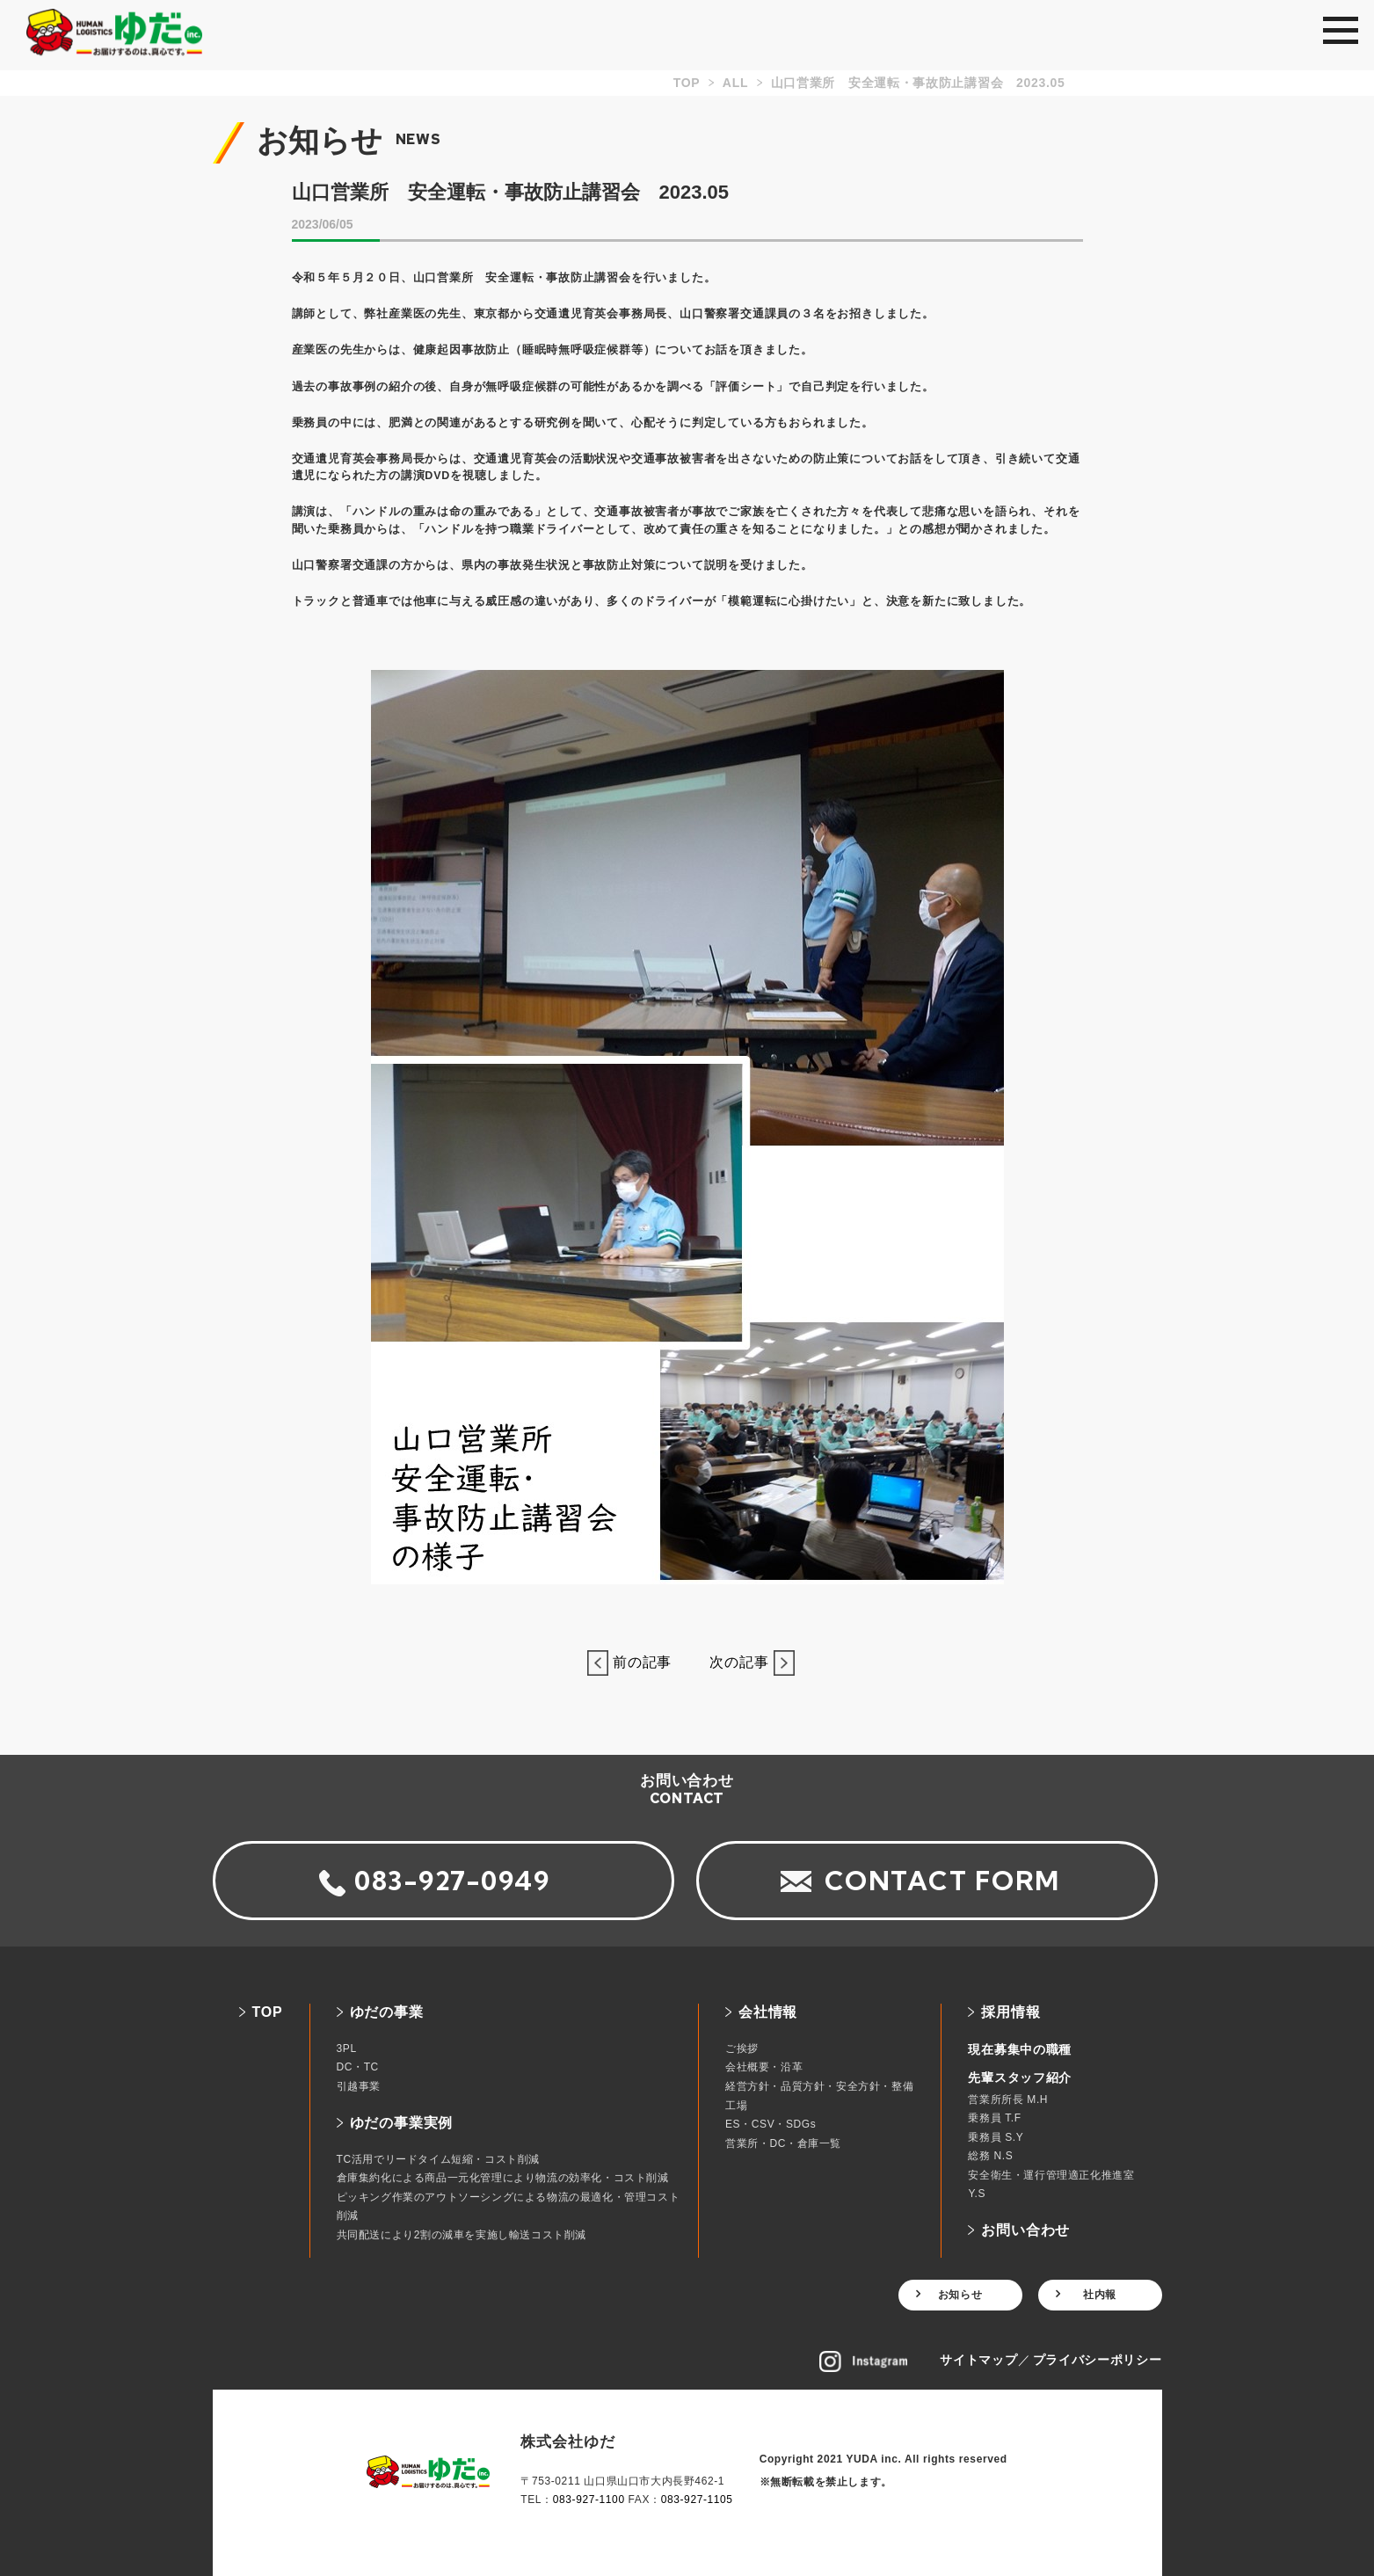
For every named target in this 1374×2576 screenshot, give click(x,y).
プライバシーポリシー (1097, 2360)
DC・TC (358, 2067)
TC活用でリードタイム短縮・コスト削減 (438, 2159)
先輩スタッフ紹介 (1020, 2077)
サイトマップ (978, 2360)
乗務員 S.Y (995, 2137)
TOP (267, 2012)
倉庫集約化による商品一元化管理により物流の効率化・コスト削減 (503, 2178)
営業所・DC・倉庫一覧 (783, 2143)
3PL (347, 2048)
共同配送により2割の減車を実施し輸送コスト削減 (461, 2235)
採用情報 (1010, 2012)
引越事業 (359, 2086)
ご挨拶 (742, 2048)
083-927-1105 (697, 2499)
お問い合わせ (1025, 2230)
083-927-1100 (589, 2499)
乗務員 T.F (994, 2118)
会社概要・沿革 (764, 2067)
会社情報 (767, 2012)
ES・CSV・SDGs (770, 2124)
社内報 (1099, 2295)
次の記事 (744, 1662)
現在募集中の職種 (1020, 2049)
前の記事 (637, 1662)
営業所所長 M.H (1008, 2099)
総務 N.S (990, 2156)
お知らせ (960, 2295)
